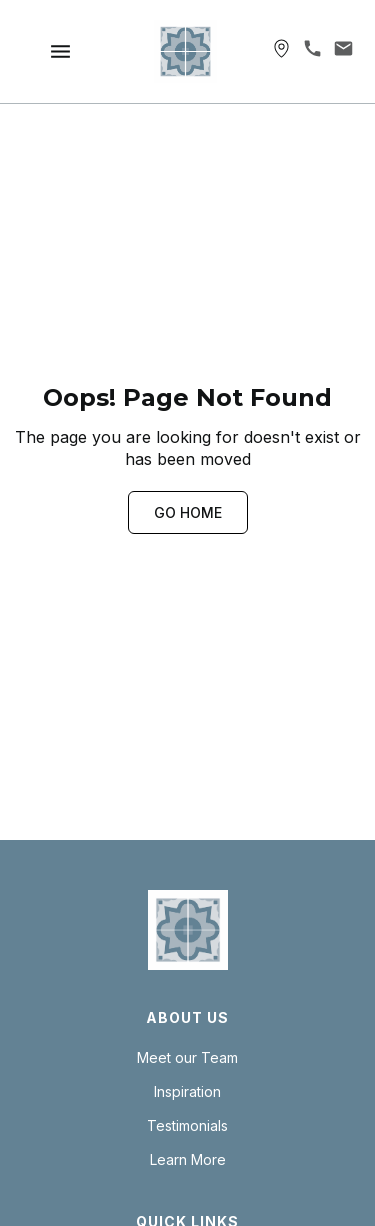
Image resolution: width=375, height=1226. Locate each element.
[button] (60, 51)
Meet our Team (187, 1058)
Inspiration (187, 1092)
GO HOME (188, 512)
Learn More (188, 1160)
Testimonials (187, 1126)
